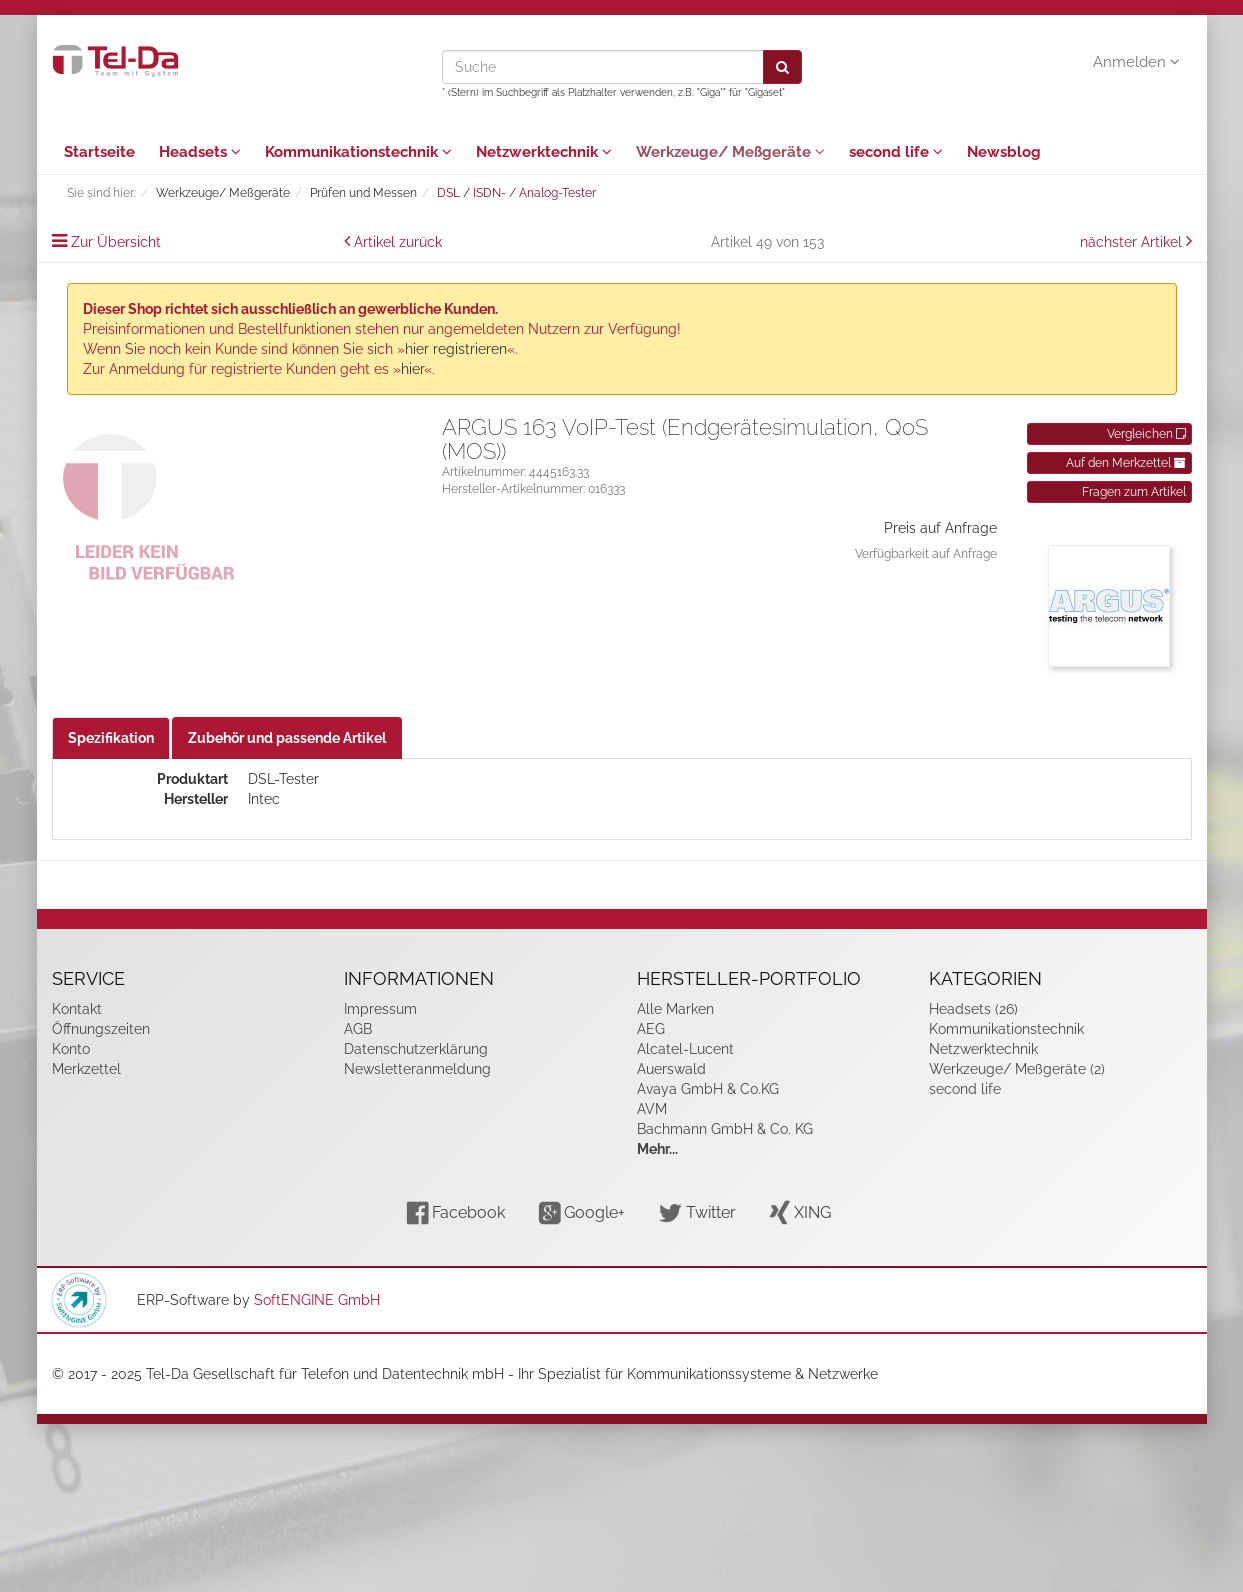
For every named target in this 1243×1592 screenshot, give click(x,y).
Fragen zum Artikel (1134, 492)
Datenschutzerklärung (416, 1049)
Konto (71, 1049)
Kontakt (77, 1009)
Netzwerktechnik (544, 152)
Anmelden (1136, 62)
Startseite (99, 152)
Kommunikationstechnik (358, 152)
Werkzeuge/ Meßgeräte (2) (1017, 1069)
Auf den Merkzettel (1126, 463)
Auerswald (671, 1069)
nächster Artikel (1133, 242)
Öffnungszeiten (101, 1029)
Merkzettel (86, 1069)
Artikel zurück (398, 242)
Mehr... (657, 1149)
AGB (358, 1029)
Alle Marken (675, 1009)
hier (412, 369)
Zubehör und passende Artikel (287, 738)
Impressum (380, 1009)
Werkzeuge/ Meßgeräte (730, 152)
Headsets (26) (973, 1009)
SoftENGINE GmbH (317, 1300)
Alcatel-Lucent (685, 1049)
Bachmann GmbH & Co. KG (725, 1129)
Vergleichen (1146, 434)
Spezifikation (111, 738)
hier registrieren (456, 349)
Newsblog (1004, 152)
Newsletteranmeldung (417, 1069)
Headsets (200, 152)
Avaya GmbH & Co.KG (708, 1089)
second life (896, 152)
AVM (652, 1109)
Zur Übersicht (116, 242)
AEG (651, 1029)
